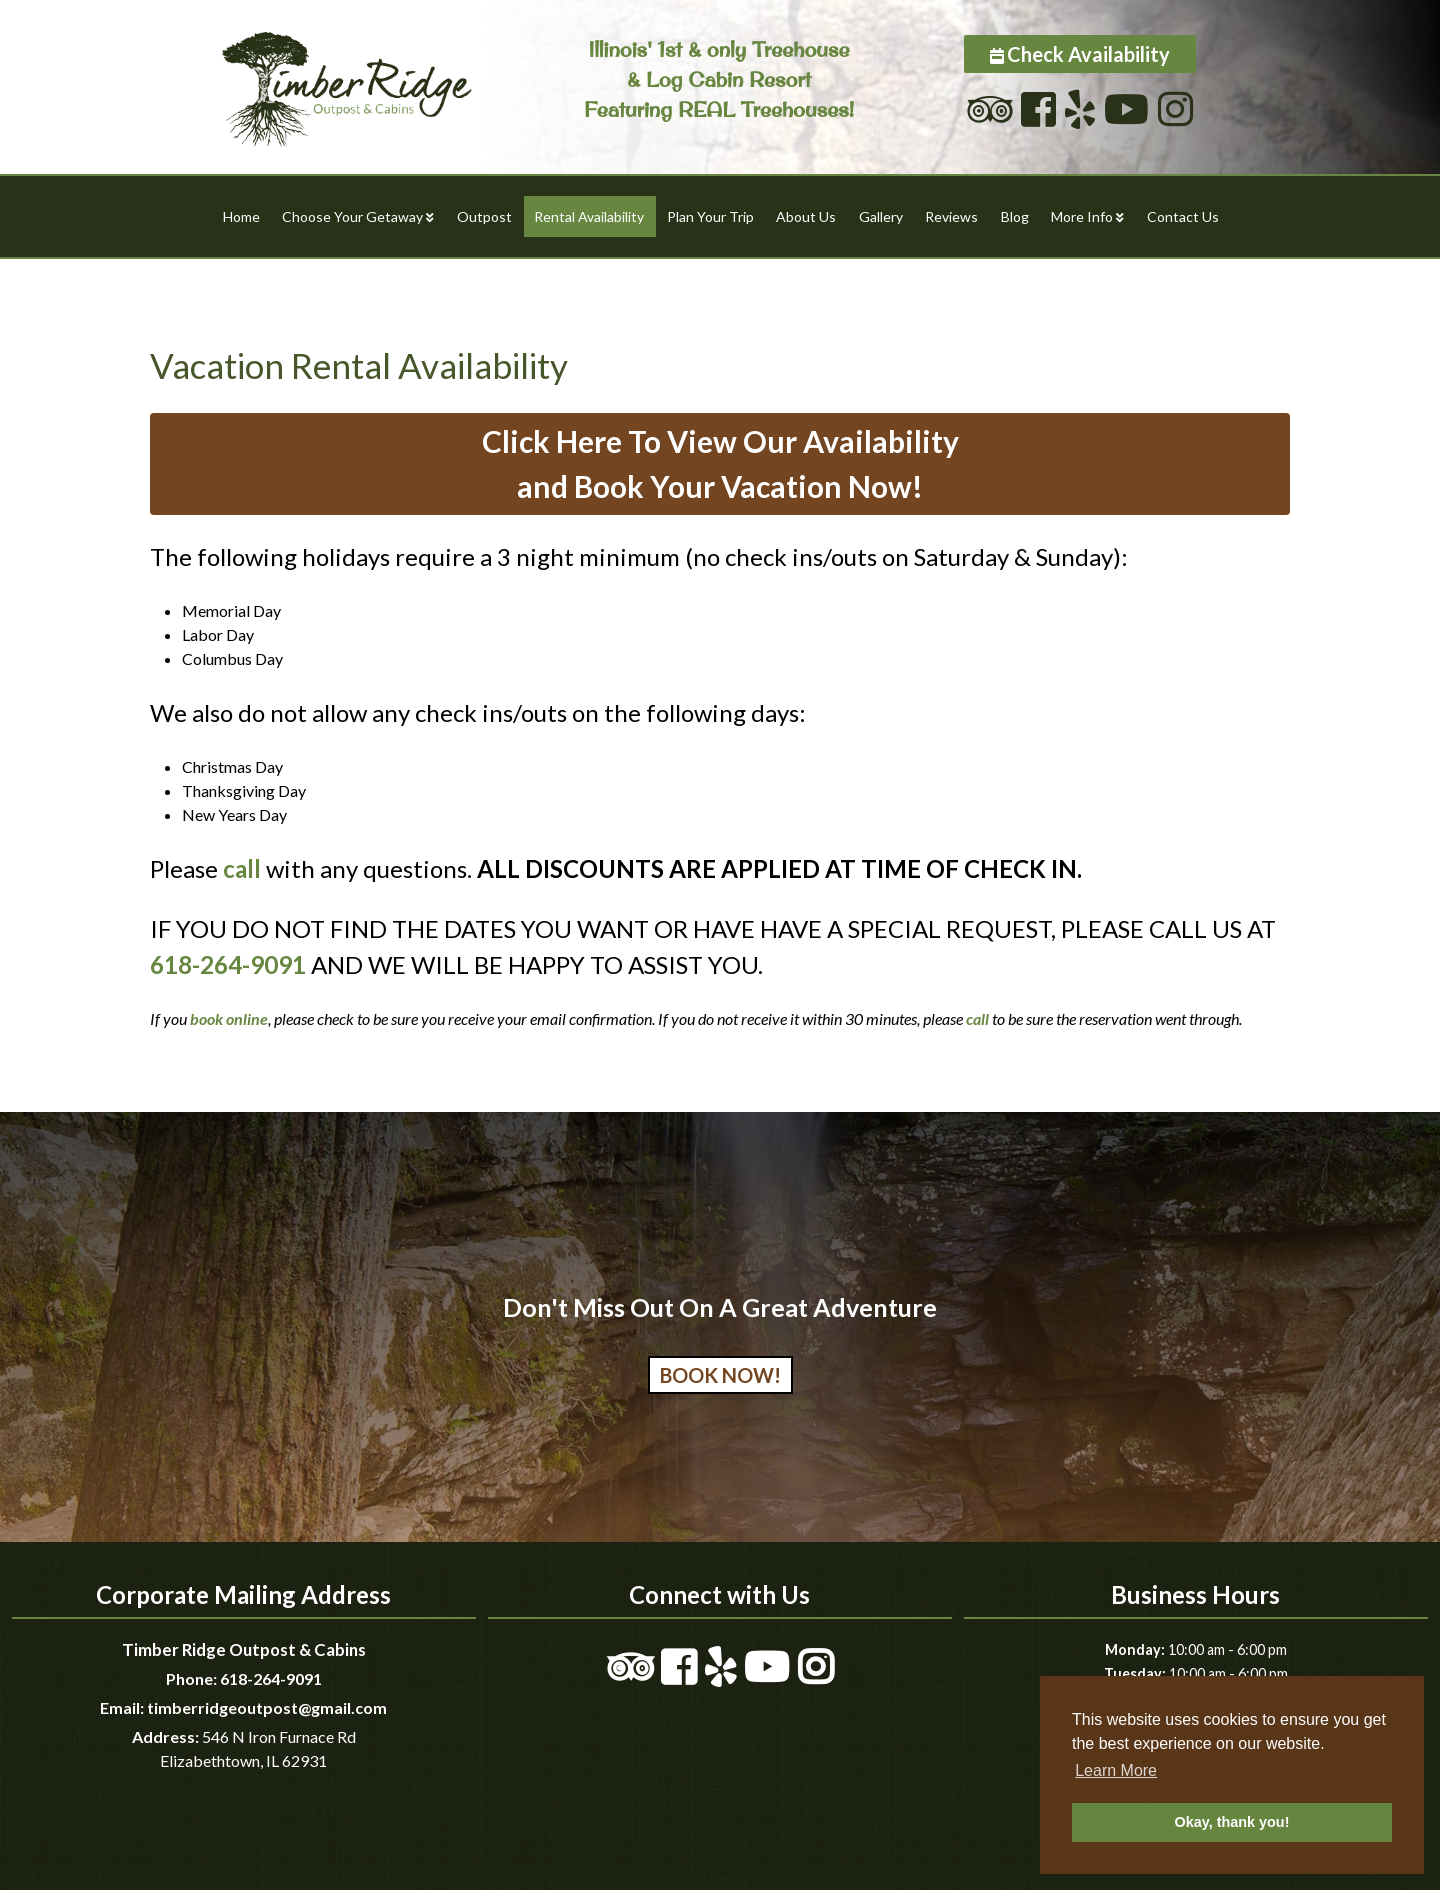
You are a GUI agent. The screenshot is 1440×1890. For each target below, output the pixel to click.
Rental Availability (589, 216)
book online (229, 1018)
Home (241, 216)
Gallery (881, 216)
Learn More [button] (1116, 1770)
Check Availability (1088, 54)
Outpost (484, 216)
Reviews (951, 216)
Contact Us (1183, 216)
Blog (1015, 216)
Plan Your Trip (710, 216)
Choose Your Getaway (352, 216)
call (242, 868)
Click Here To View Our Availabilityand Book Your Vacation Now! (720, 463)
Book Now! (720, 1375)
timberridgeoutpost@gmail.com (267, 1707)
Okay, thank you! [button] (1232, 1822)
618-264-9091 (228, 964)
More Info (1082, 216)
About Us (806, 216)
